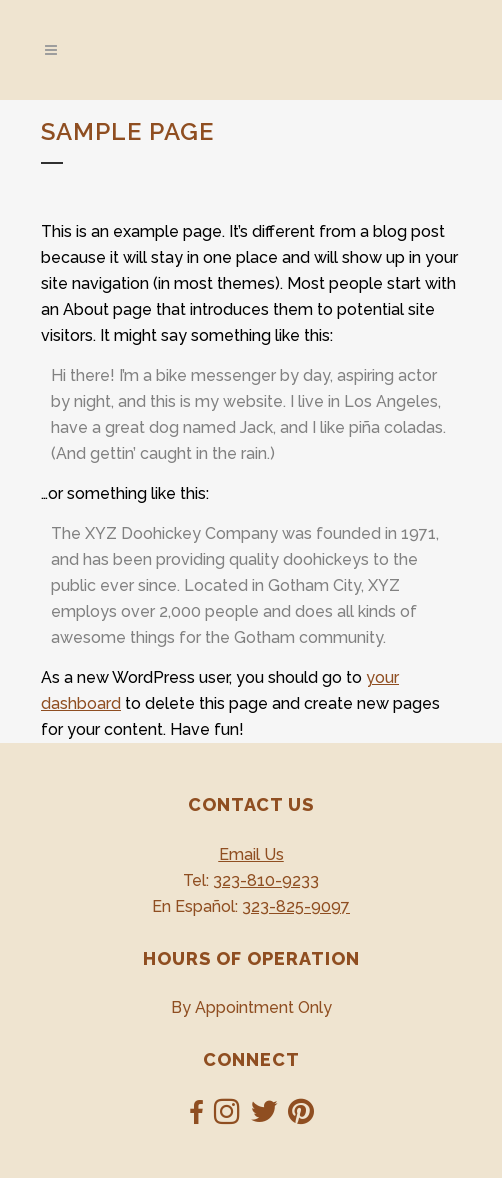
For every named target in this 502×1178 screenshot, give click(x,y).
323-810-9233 (266, 880)
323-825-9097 (296, 906)
